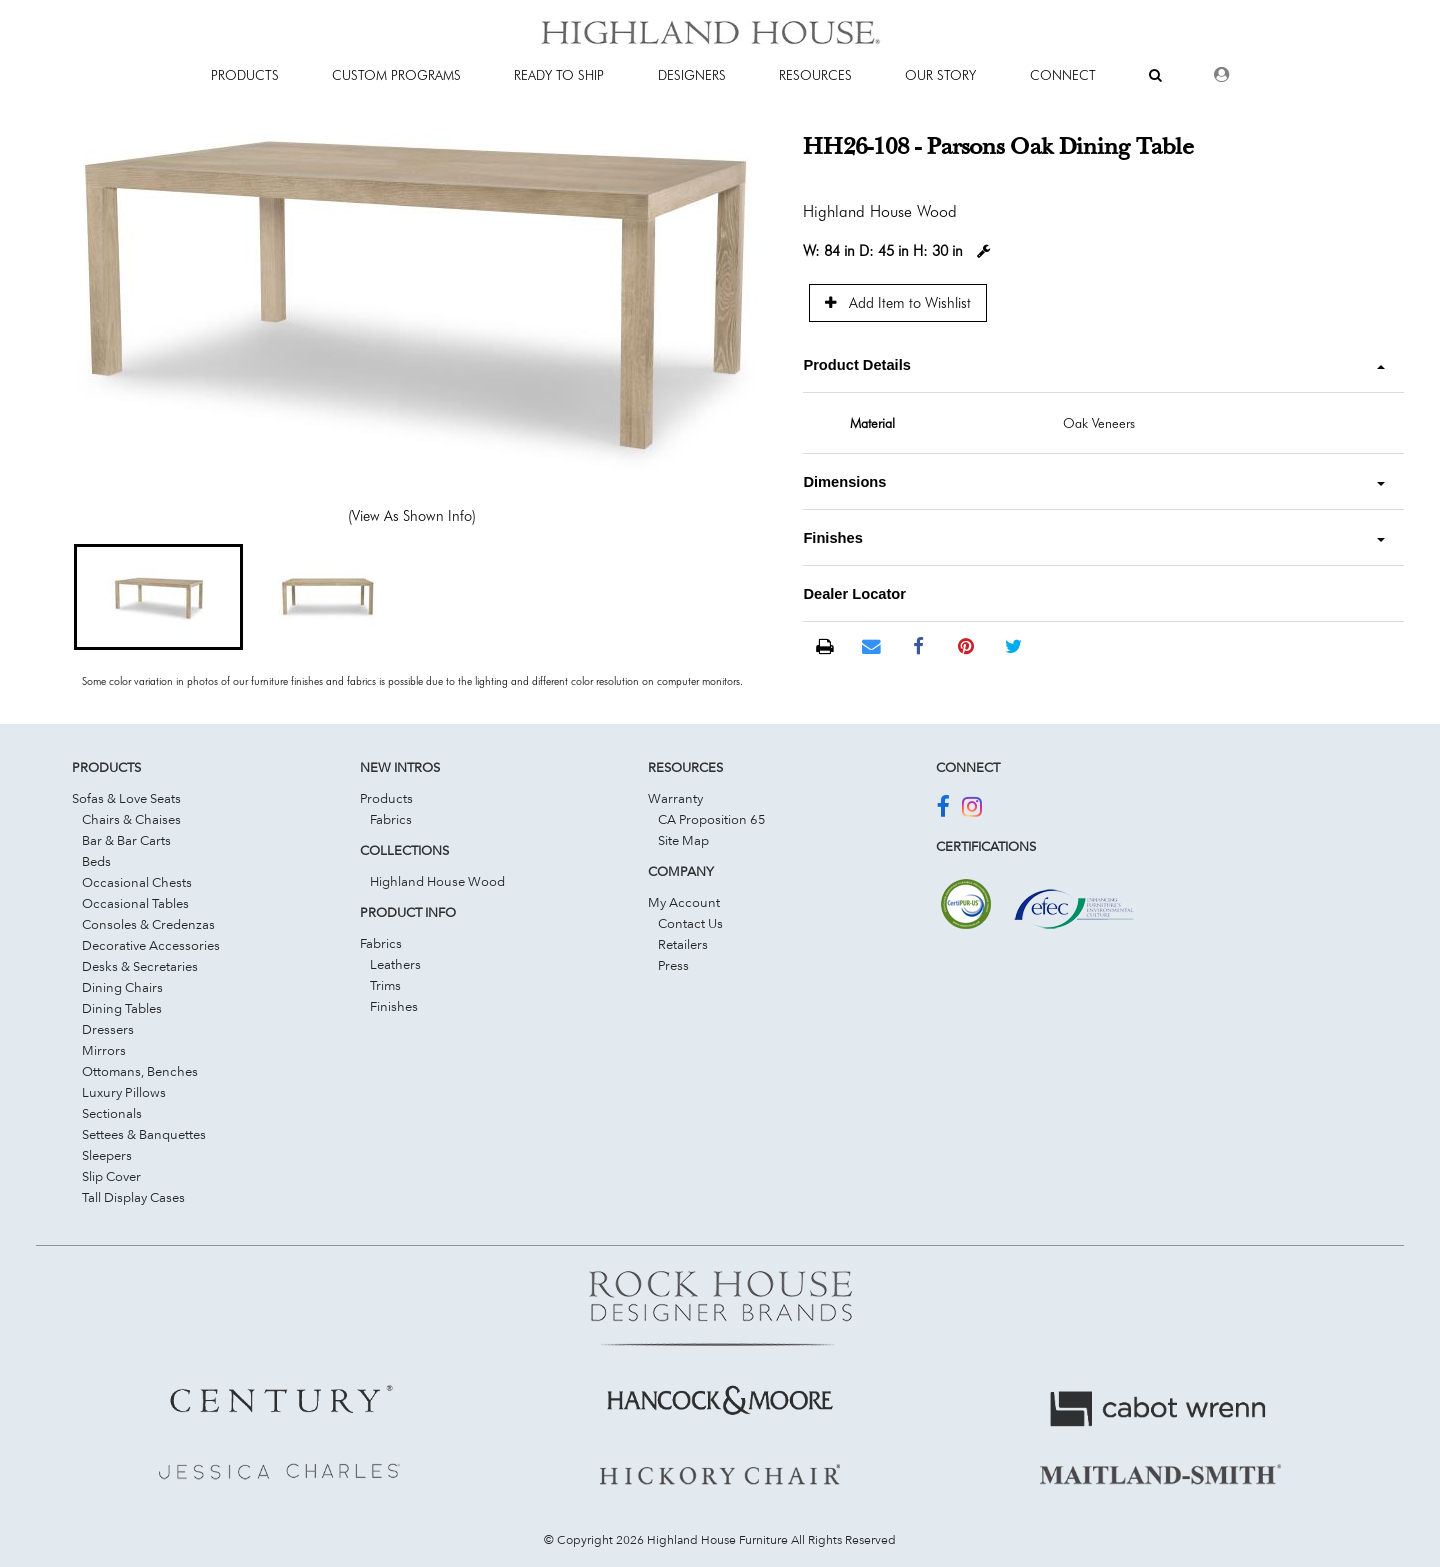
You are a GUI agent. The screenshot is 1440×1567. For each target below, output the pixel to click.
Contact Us (690, 923)
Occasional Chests (137, 882)
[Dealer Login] (1221, 75)
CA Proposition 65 (712, 819)
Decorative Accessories (151, 945)
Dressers (108, 1029)
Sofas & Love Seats (126, 798)
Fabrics (391, 819)
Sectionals (112, 1113)
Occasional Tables (135, 903)
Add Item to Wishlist (898, 302)
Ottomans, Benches (140, 1071)
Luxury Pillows (124, 1092)
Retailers (683, 944)
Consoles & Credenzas (148, 924)
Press (673, 965)
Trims (385, 985)
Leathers (395, 964)
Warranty (675, 798)
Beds (96, 861)
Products (386, 798)
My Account (684, 902)
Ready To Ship (559, 75)
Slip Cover (111, 1176)
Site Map (683, 840)
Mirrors (104, 1050)
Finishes (394, 1006)
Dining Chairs (122, 987)
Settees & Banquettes (144, 1134)
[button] (158, 597)
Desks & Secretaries (140, 966)
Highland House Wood (437, 881)
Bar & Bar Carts (126, 840)
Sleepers (107, 1155)
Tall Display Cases (133, 1197)
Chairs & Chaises (131, 819)
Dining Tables (122, 1008)
